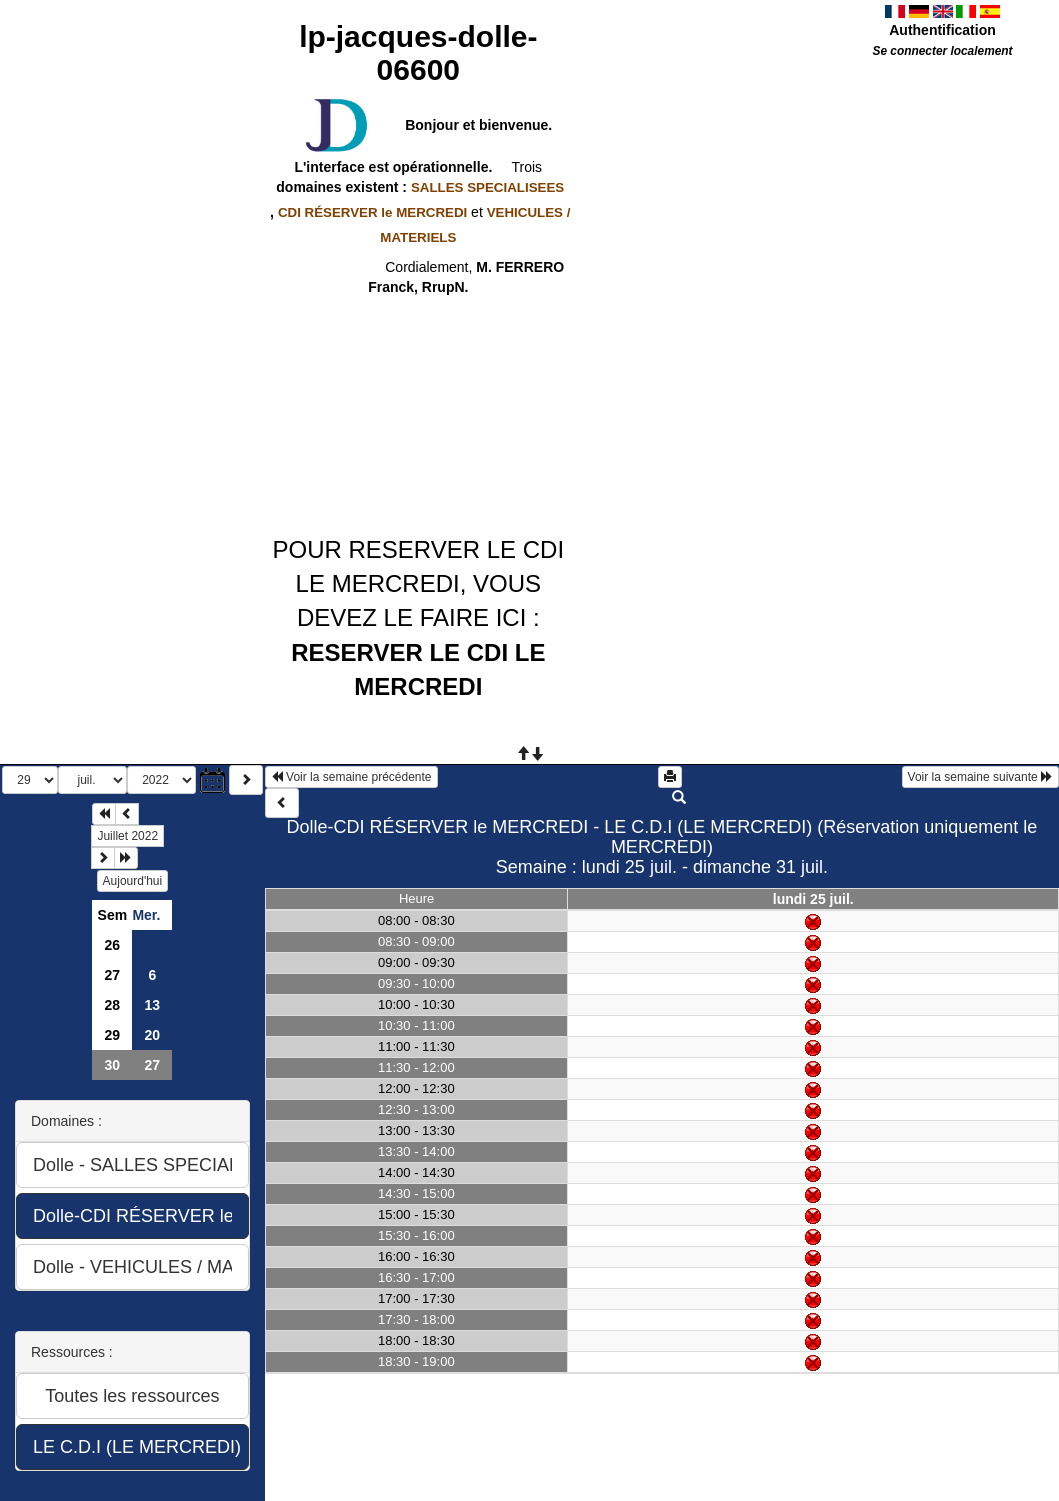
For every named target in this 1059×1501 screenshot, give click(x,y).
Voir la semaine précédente (351, 777)
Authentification (942, 30)
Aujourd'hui (133, 881)
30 (113, 1065)
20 (153, 1035)
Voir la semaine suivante (980, 777)
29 (113, 1035)
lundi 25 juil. (813, 899)
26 (113, 945)
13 (153, 1005)
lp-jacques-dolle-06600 (418, 53)
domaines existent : (418, 187)
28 (113, 1005)
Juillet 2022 (127, 836)
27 (113, 975)
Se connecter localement (942, 51)
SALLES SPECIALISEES (487, 187)
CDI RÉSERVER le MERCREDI (372, 212)
